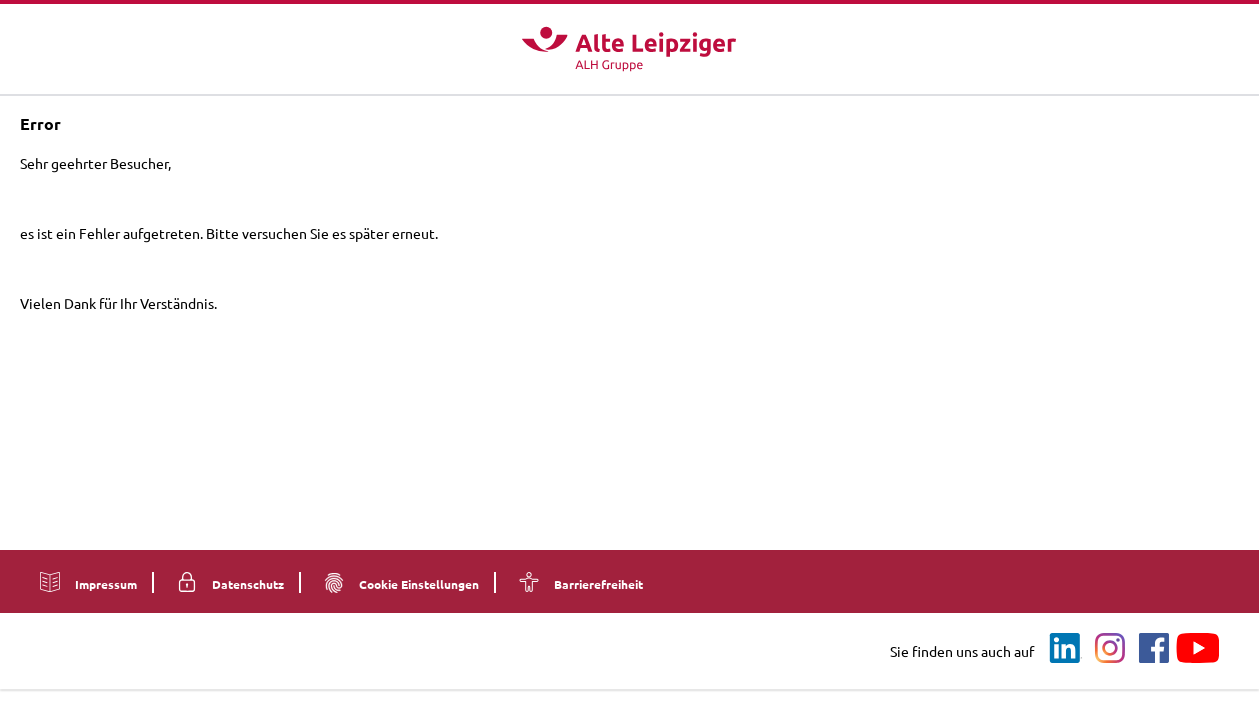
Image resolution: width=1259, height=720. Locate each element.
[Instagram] (1110, 649)
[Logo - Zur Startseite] (629, 49)
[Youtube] (1198, 649)
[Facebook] (1154, 649)
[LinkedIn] (1066, 649)
